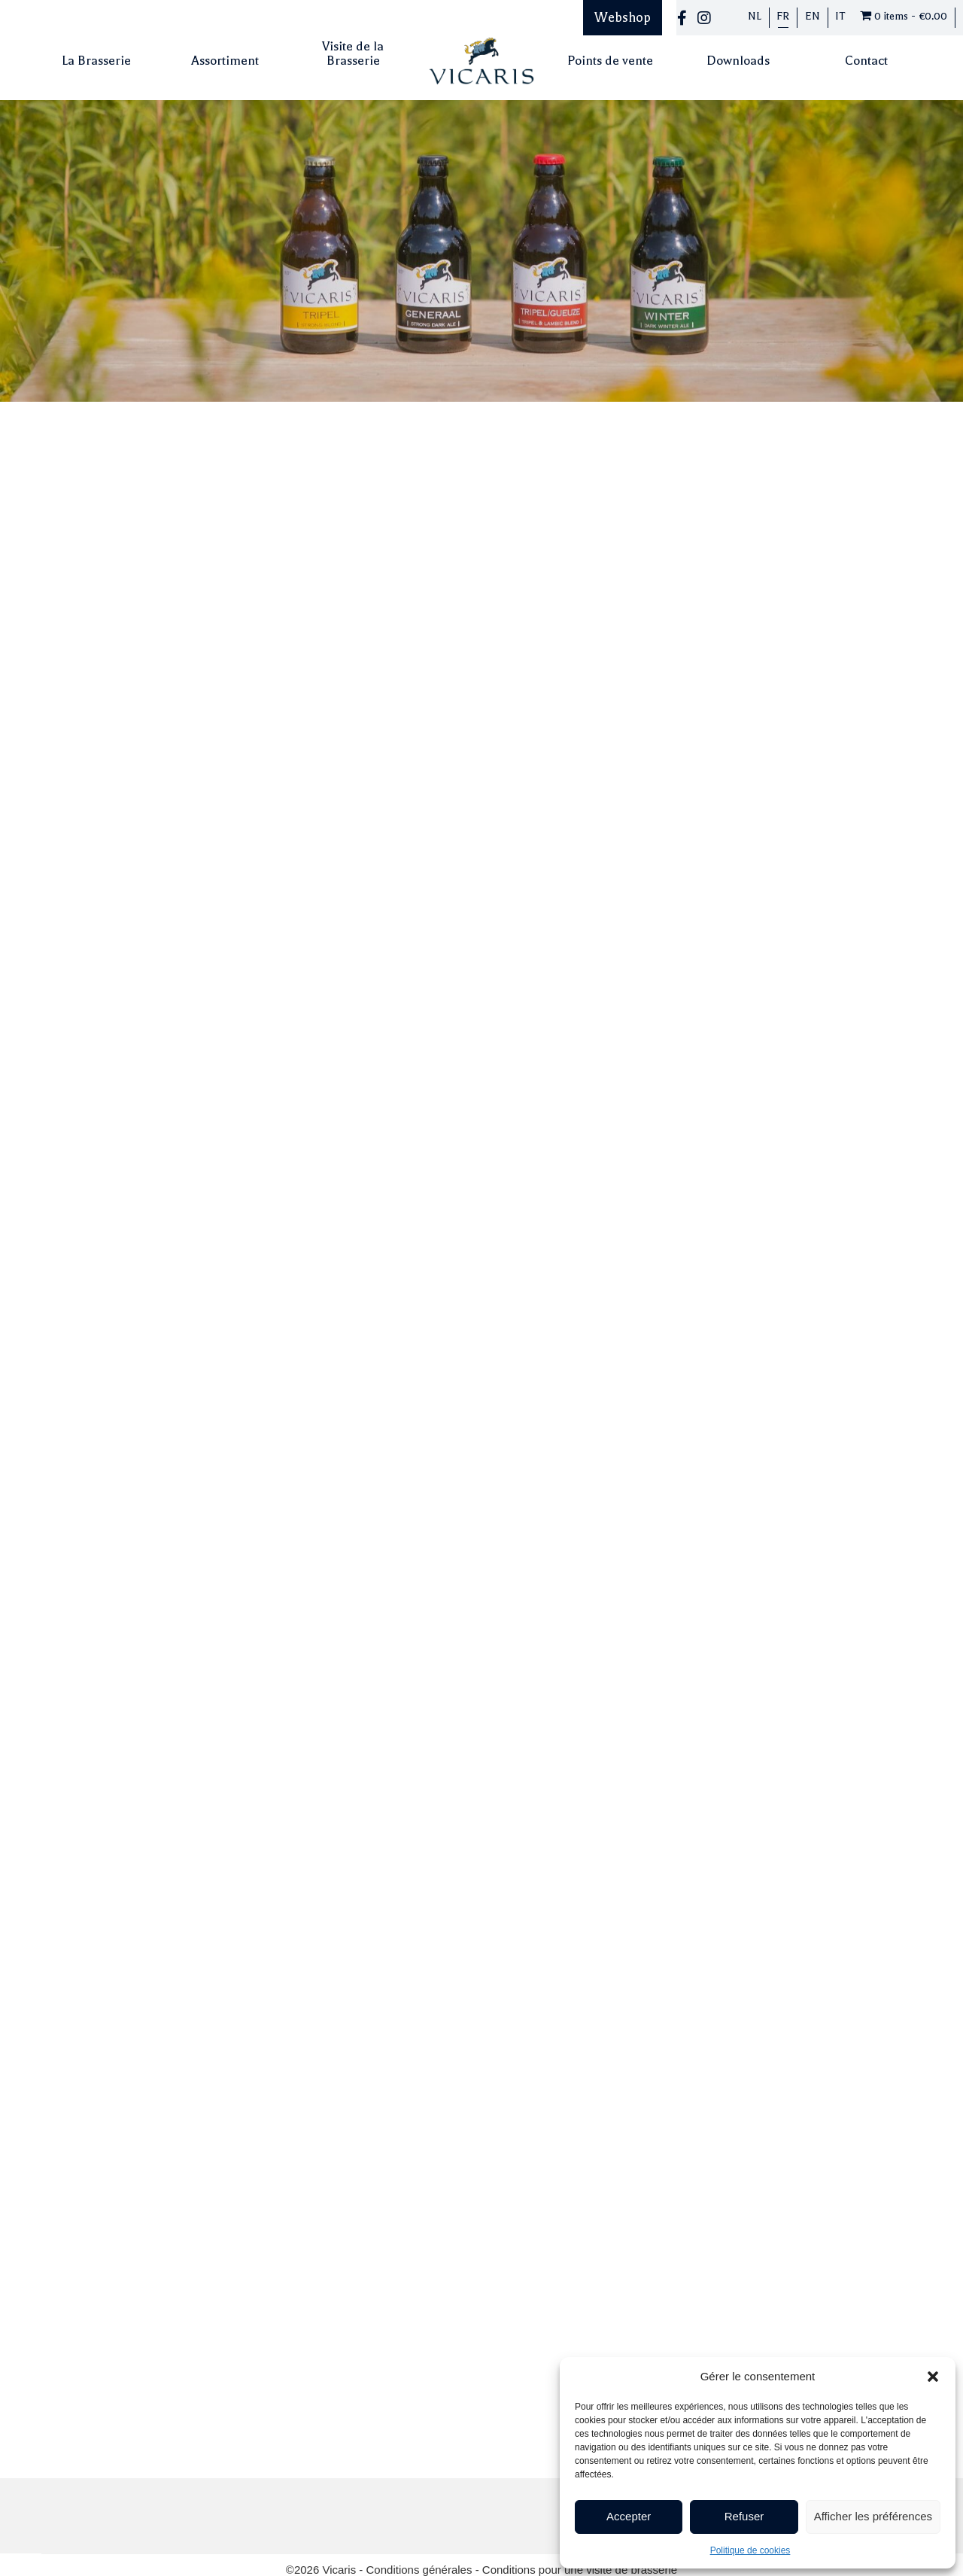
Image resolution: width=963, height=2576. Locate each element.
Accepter (628, 2516)
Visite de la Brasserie (353, 53)
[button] (932, 2376)
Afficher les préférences (873, 2516)
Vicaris (340, 2511)
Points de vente (610, 60)
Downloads (738, 60)
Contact (866, 60)
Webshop (622, 17)
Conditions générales (420, 2511)
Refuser (744, 2516)
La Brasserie (96, 60)
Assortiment (225, 60)
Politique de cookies (750, 2550)
